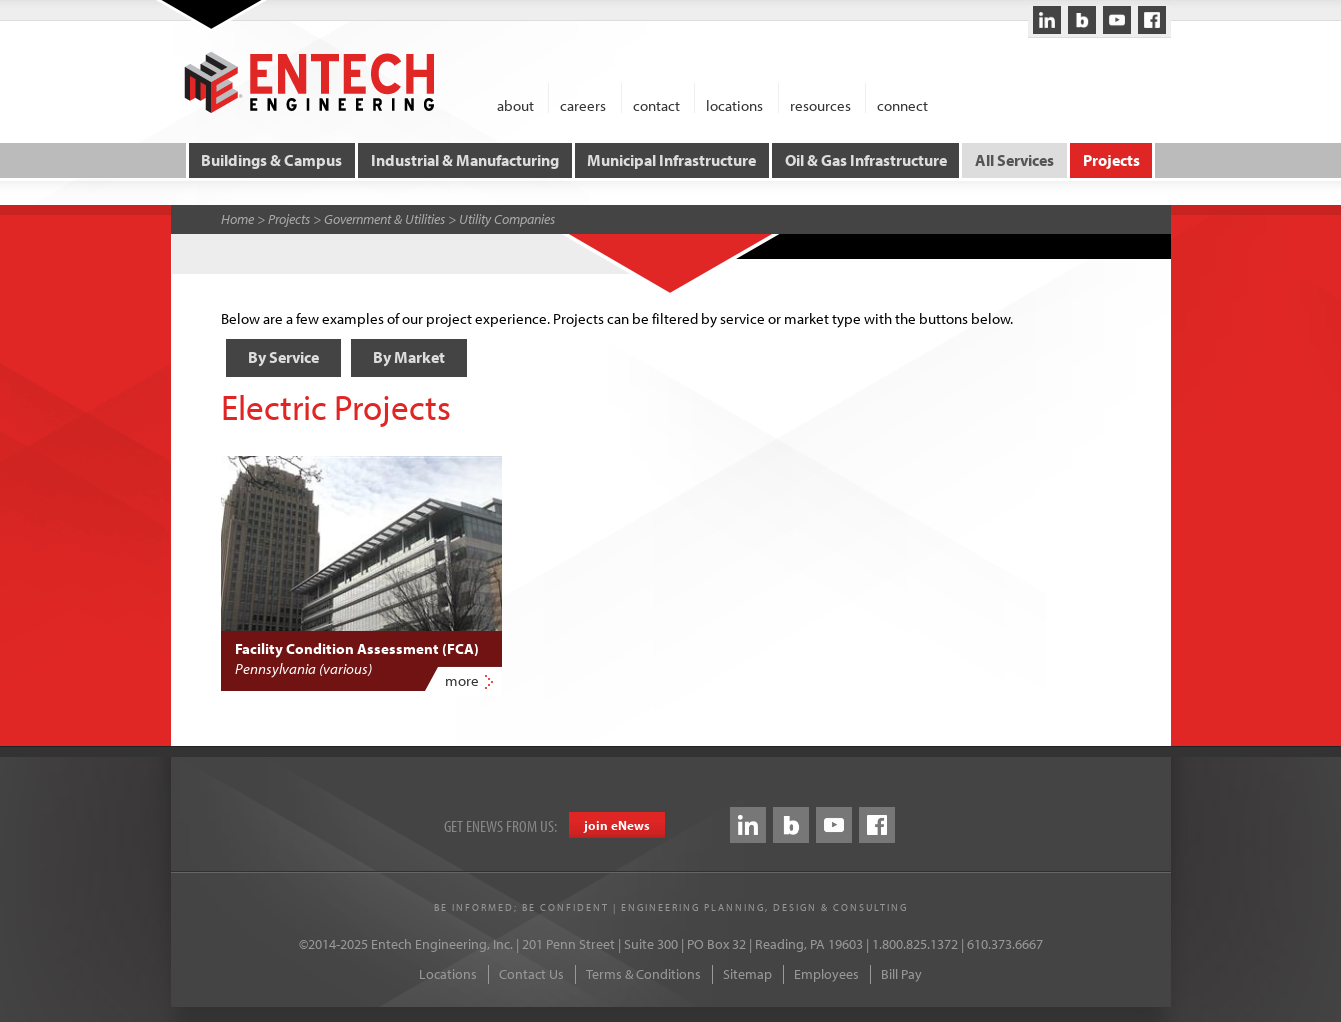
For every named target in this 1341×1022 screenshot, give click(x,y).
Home (237, 219)
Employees (826, 974)
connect (902, 104)
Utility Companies (507, 219)
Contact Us (531, 974)
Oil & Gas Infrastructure (866, 160)
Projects (1111, 160)
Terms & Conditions (643, 974)
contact (656, 104)
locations (734, 104)
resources (820, 104)
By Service (283, 357)
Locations (448, 974)
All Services (1014, 160)
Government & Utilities (384, 219)
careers (583, 104)
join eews (617, 825)
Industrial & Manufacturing (465, 160)
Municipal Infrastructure (671, 160)
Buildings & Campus (271, 160)
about (515, 104)
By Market (409, 357)
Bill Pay (901, 974)
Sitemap (747, 974)
